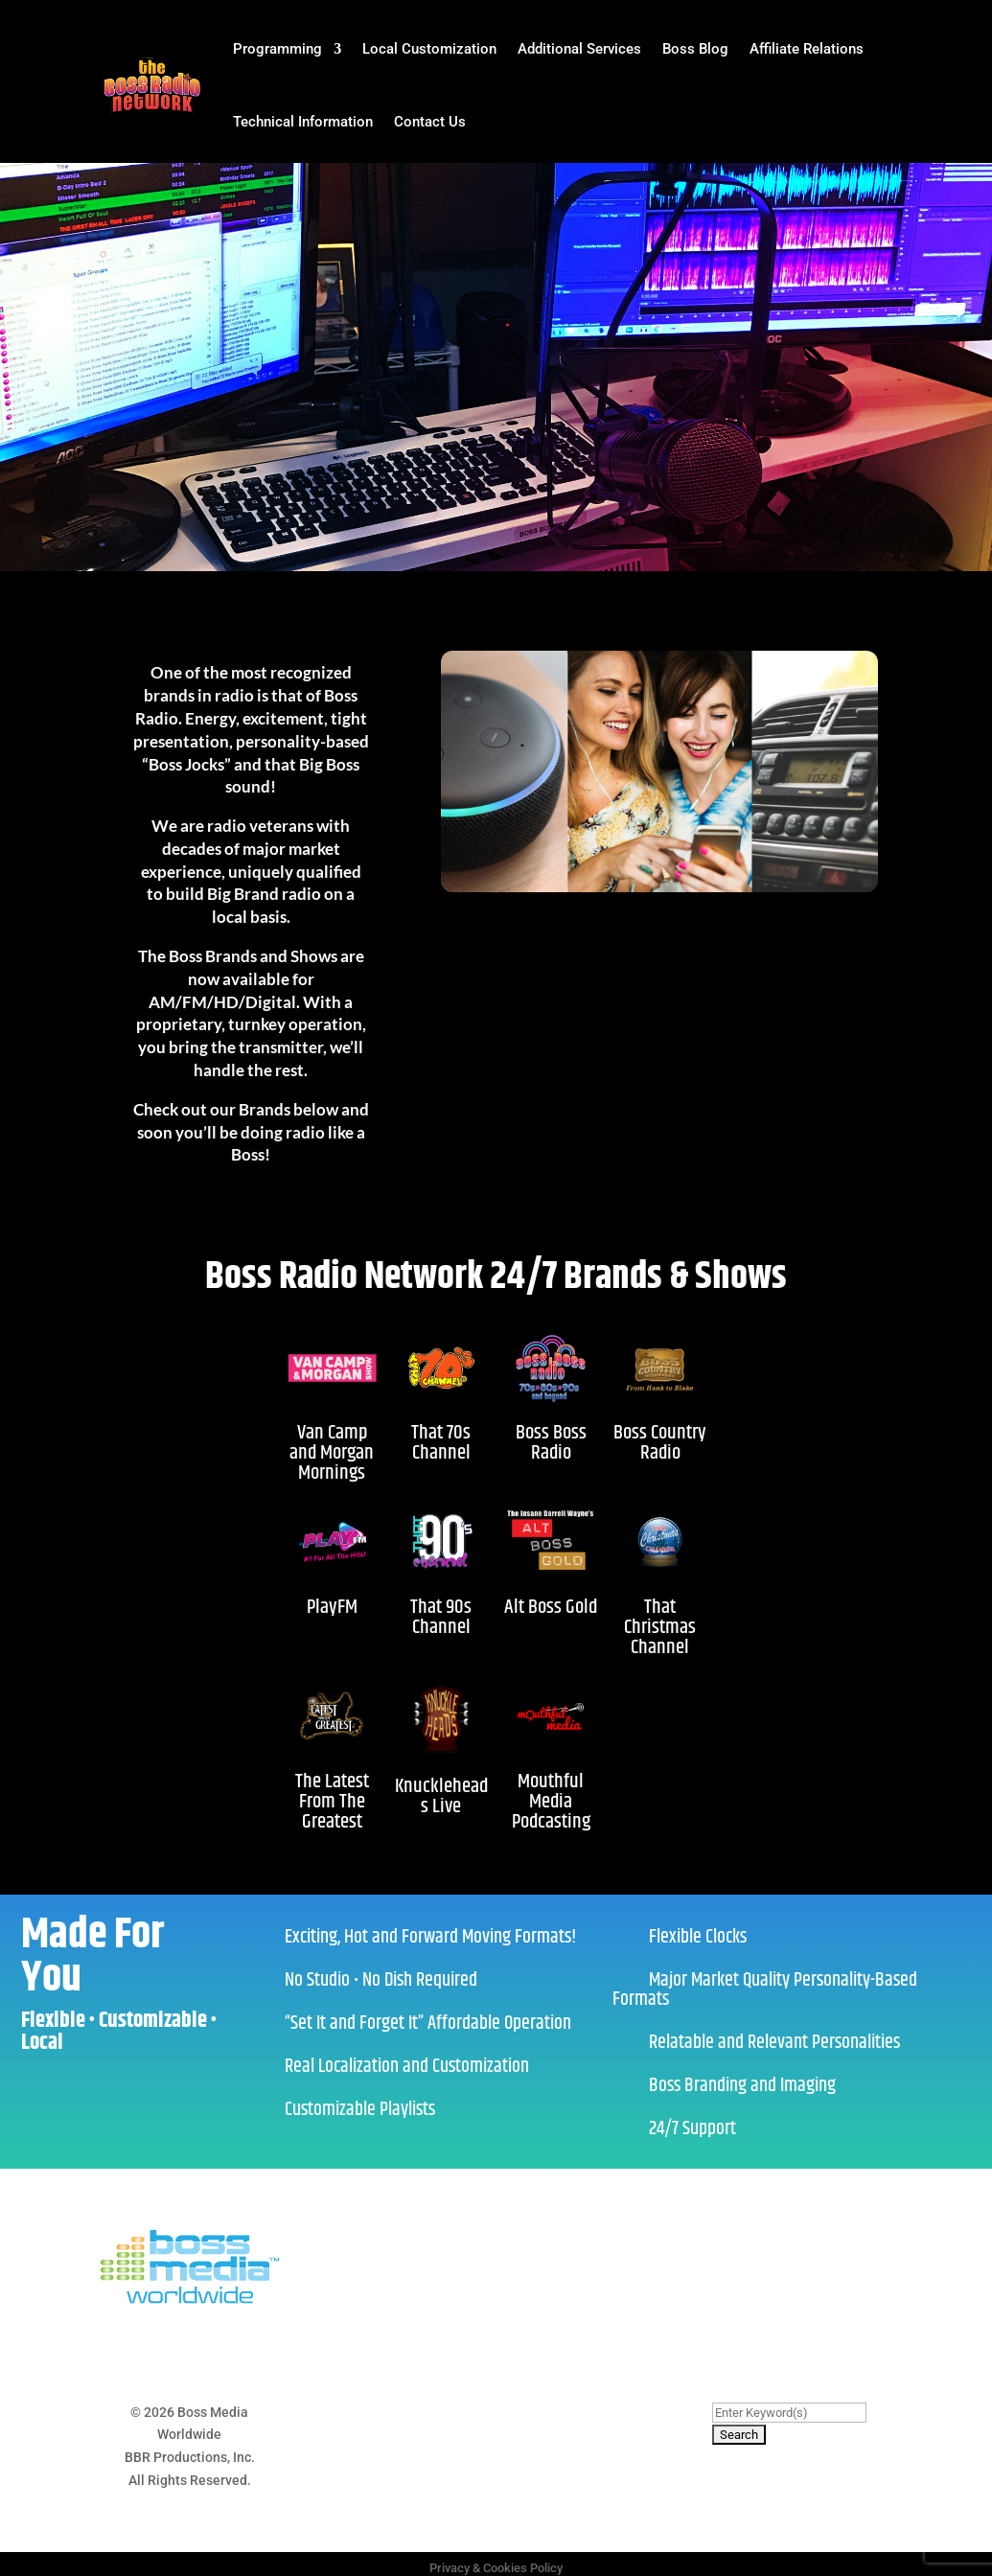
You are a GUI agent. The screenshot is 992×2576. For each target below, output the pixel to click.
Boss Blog (695, 49)
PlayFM (332, 1607)
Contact (550, 2412)
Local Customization (429, 49)
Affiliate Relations (807, 49)
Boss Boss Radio (551, 1442)
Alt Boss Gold (550, 1607)
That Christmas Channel (660, 1627)
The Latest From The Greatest (332, 1801)
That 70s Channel (441, 1442)
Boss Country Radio (659, 1442)
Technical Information (303, 121)
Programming (277, 49)
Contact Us (430, 121)
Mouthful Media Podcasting (551, 1801)
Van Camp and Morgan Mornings (331, 1452)
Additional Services (579, 49)
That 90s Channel (441, 1617)
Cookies (493, 2412)
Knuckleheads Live (441, 1796)
